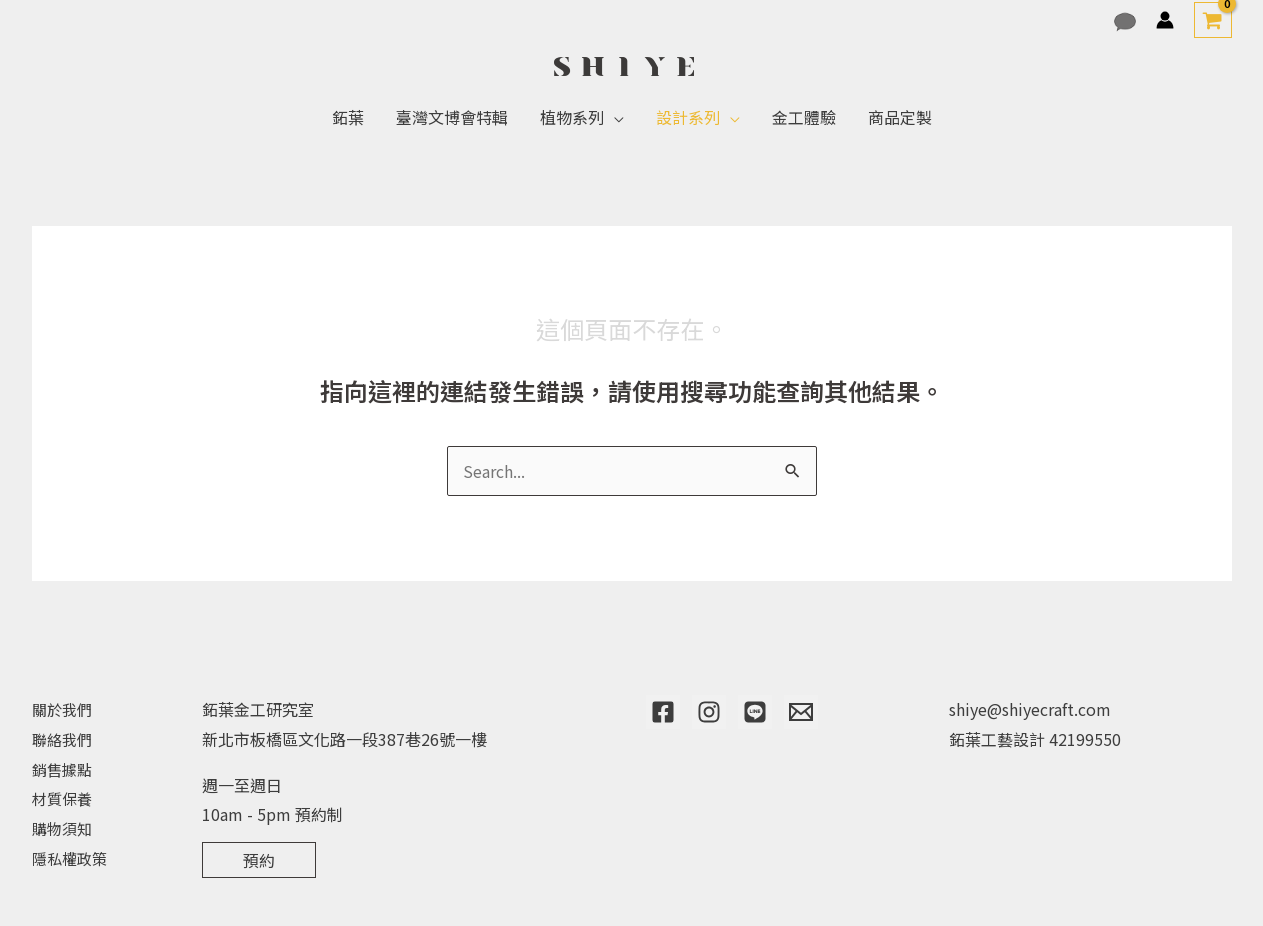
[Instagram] (709, 712)
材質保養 (64, 798)
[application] (614, 117)
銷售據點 (64, 769)
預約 (259, 860)
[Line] (755, 712)
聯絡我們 (64, 739)
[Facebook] (663, 712)
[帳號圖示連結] (1165, 20)
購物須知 (64, 828)
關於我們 (64, 709)
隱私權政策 (72, 858)
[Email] (801, 712)
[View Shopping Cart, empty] (1213, 20)
